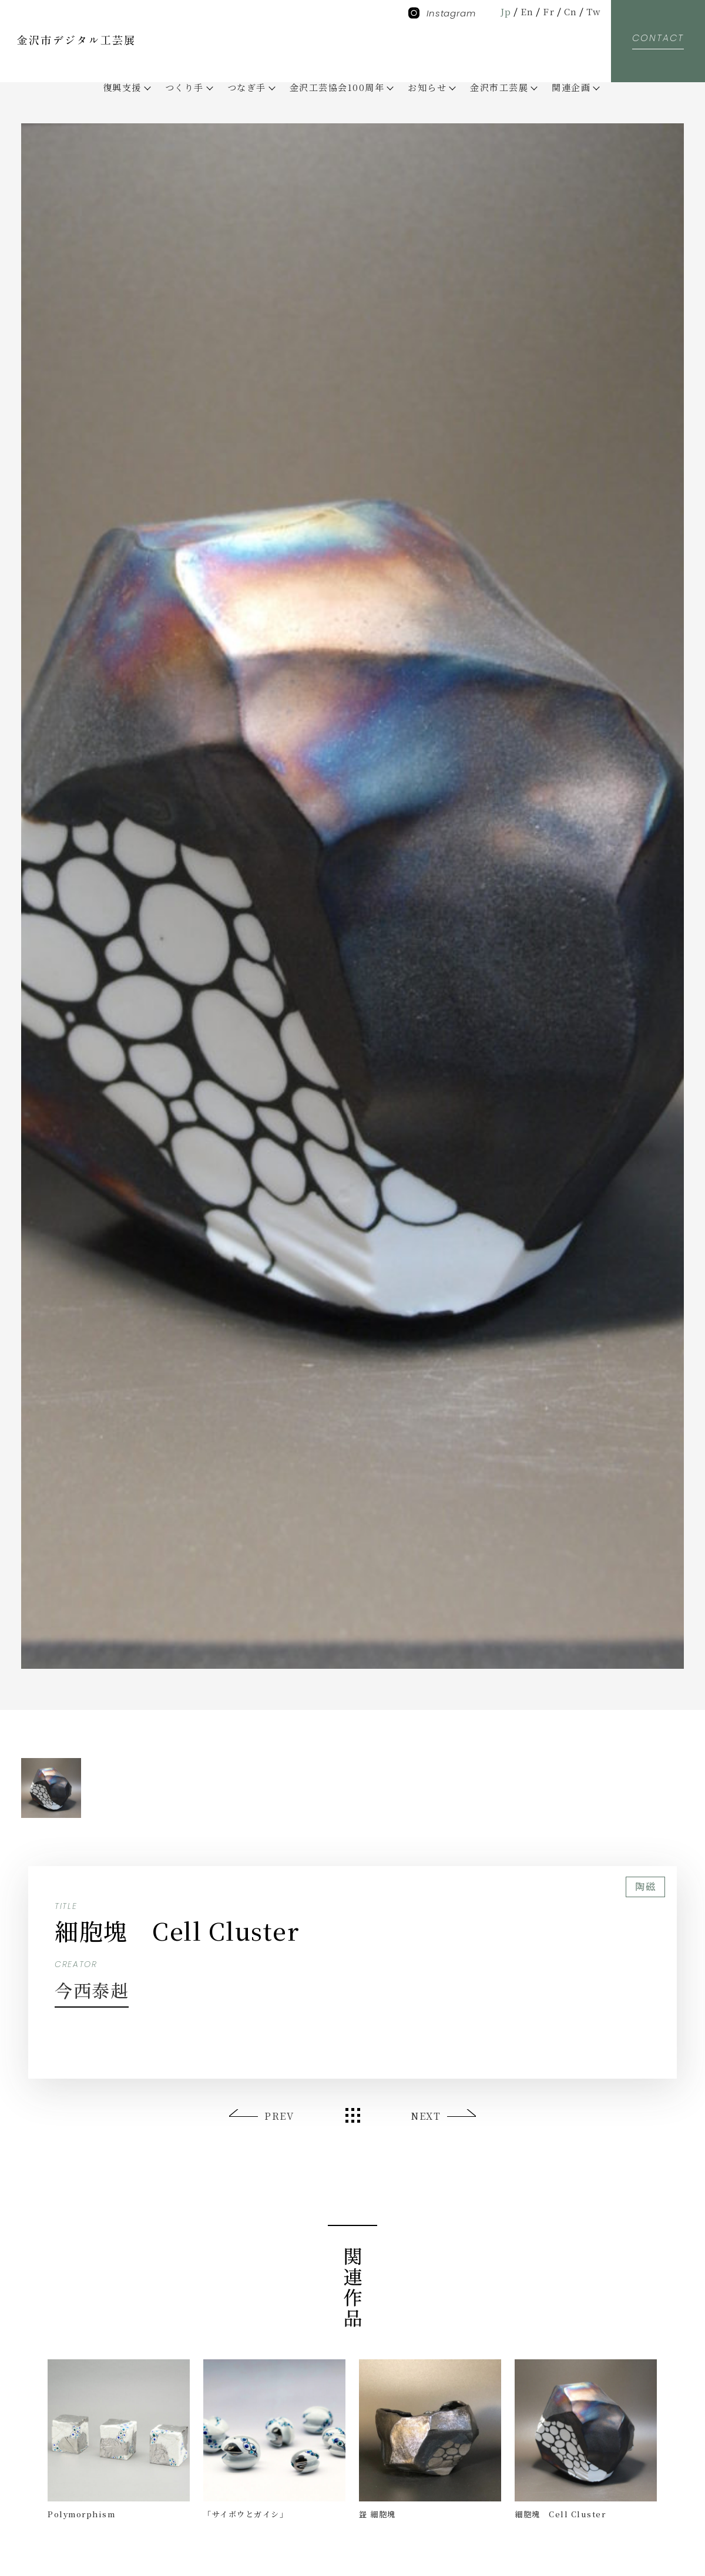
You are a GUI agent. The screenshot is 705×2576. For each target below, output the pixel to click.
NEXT (426, 2116)
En (527, 11)
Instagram (442, 13)
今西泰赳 (92, 1990)
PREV (279, 2116)
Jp (506, 11)
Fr (549, 11)
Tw (593, 11)
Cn (571, 11)
